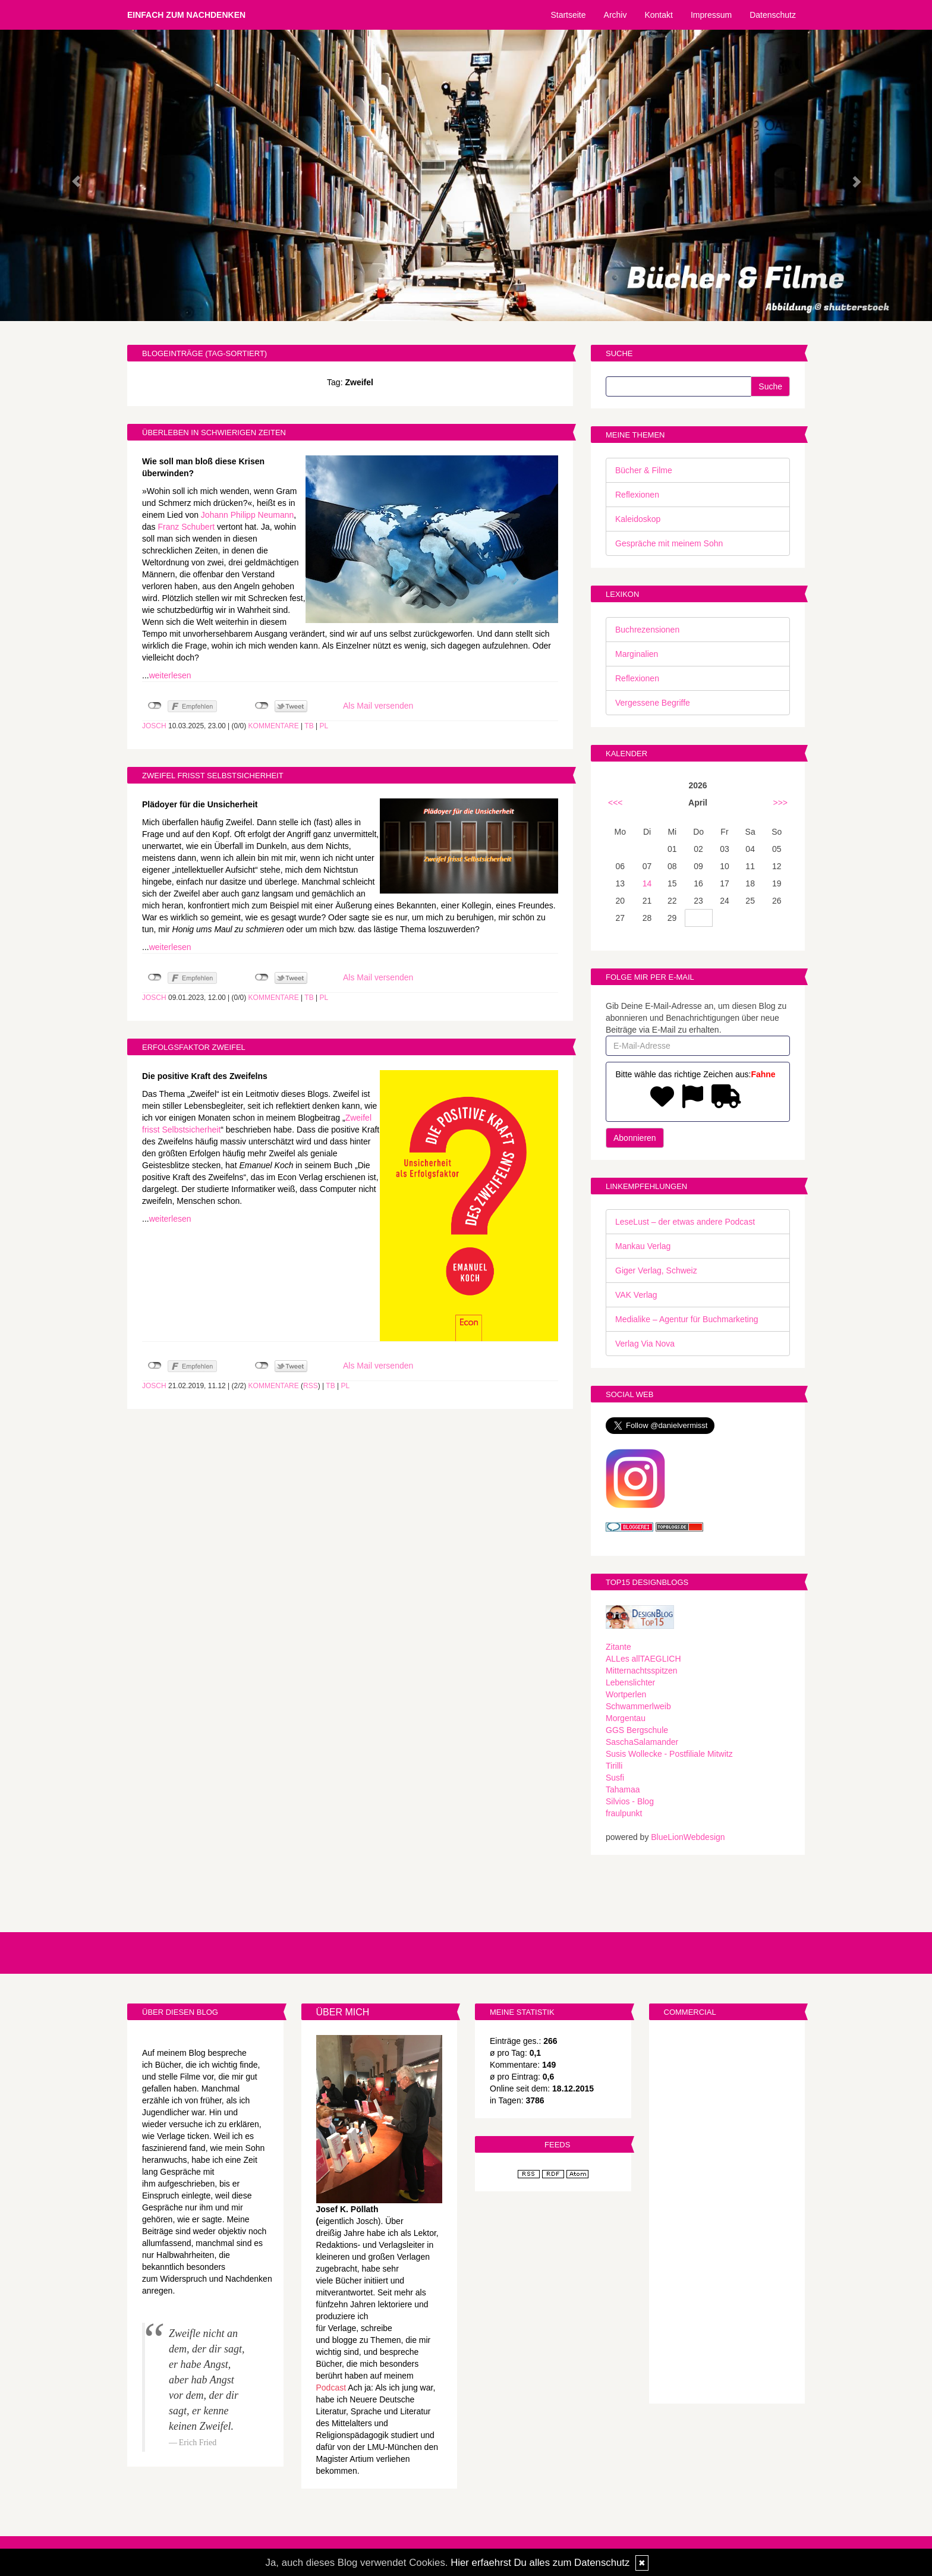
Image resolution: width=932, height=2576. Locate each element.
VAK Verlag (636, 1295)
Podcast (331, 2387)
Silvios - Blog (630, 1801)
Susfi (615, 1777)
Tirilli (614, 1765)
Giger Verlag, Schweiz (656, 1270)
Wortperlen (626, 1694)
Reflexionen (637, 494)
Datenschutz (773, 15)
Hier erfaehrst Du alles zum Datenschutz (540, 2562)
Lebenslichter (630, 1682)
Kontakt (658, 15)
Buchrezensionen (647, 629)
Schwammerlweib (638, 1706)
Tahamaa (623, 1789)
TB (308, 726)
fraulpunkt (624, 1813)
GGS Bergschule (637, 1730)
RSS (310, 1386)
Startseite (567, 15)
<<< (615, 802)
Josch (154, 726)
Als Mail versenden (378, 705)
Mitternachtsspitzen (642, 1670)
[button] (70, 175)
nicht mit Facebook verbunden (155, 705)
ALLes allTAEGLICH (643, 1658)
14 (647, 883)
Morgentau (626, 1718)
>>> (780, 802)
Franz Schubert (186, 526)
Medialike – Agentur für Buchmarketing (686, 1319)
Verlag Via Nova (645, 1343)
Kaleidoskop (637, 519)
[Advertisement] (727, 2213)
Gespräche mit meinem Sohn (669, 543)
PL (323, 726)
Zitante (618, 1647)
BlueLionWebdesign (688, 1837)
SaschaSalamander (642, 1742)
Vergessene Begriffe (652, 702)
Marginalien (636, 654)
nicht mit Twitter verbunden (262, 705)
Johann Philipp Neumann (247, 515)
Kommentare (273, 726)
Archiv (615, 15)
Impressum (711, 15)
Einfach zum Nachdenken (186, 15)
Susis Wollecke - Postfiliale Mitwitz (669, 1754)
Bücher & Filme (643, 470)
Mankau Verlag (642, 1246)
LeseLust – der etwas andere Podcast (685, 1221)
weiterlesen (170, 675)
